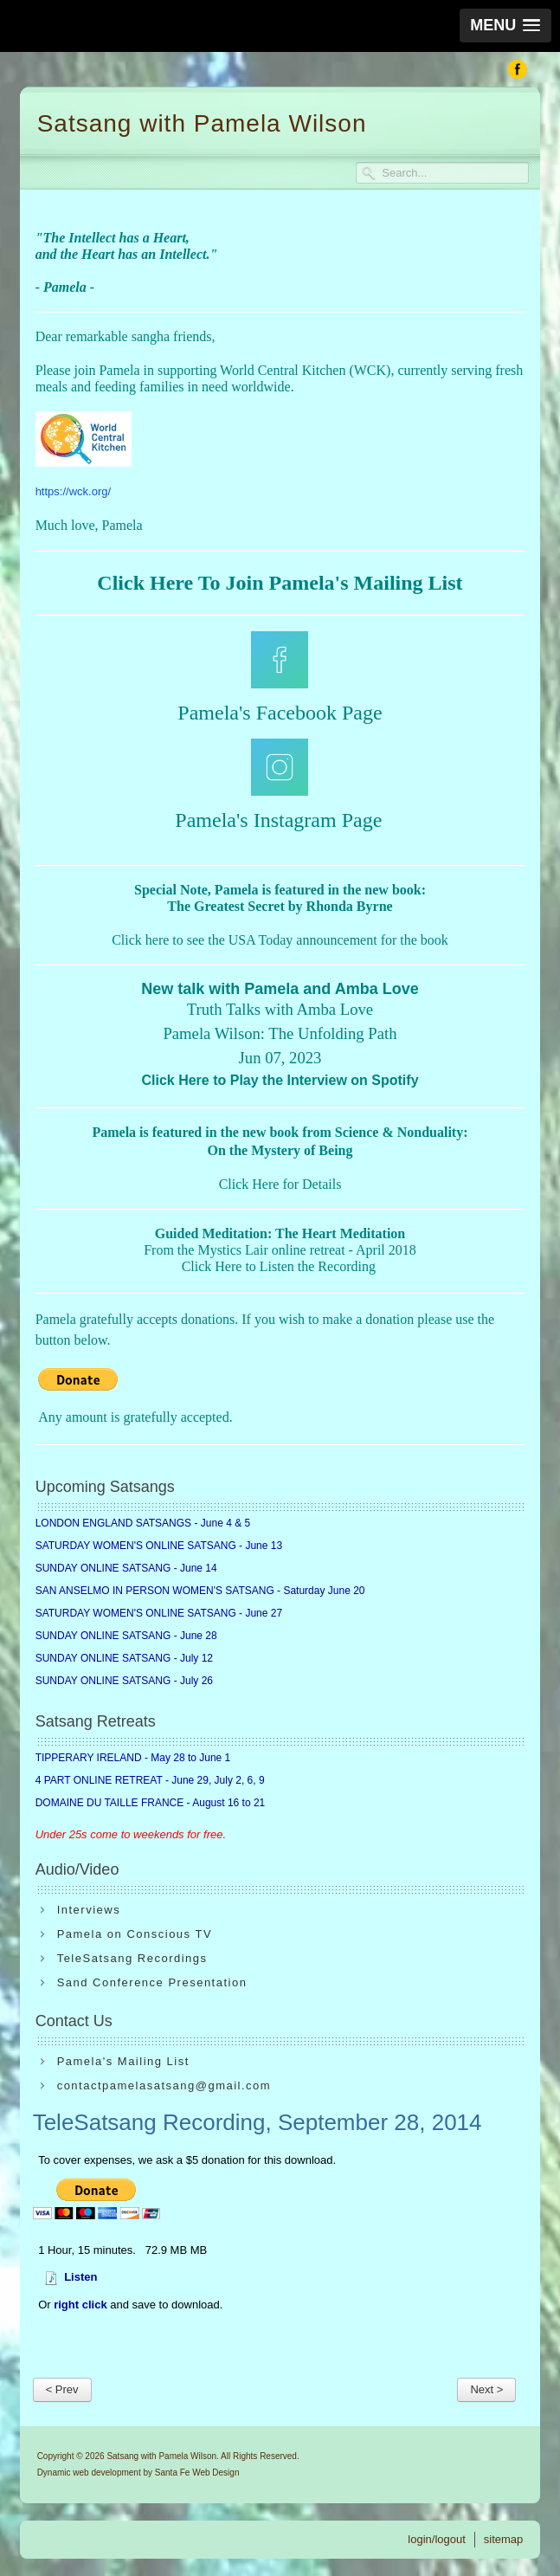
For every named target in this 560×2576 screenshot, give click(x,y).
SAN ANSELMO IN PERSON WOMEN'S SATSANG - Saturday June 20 (200, 1591)
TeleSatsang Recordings (132, 1958)
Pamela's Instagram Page (278, 820)
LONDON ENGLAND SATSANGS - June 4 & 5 (143, 1523)
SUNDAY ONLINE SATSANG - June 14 (126, 1568)
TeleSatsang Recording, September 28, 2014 (257, 2122)
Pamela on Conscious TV (134, 1933)
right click (80, 2304)
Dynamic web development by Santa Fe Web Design (138, 2472)
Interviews (89, 1909)
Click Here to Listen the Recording (279, 1266)
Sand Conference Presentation (152, 1982)
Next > (486, 2389)
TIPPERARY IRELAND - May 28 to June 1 (133, 1758)
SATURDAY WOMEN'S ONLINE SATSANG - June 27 (158, 1613)
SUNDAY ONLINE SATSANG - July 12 (124, 1658)
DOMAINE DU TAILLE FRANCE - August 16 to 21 (150, 1803)
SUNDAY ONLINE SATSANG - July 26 (124, 1681)
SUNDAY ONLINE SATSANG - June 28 (126, 1636)
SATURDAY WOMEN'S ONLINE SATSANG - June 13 (158, 1546)
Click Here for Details (280, 1184)
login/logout (437, 2539)
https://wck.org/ (73, 491)
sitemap (504, 2539)
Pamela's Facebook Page (279, 712)
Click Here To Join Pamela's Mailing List (279, 582)
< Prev (62, 2389)
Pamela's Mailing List (123, 2061)
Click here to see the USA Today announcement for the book (280, 940)
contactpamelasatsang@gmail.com (164, 2085)
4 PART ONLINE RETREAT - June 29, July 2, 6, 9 (150, 1780)
